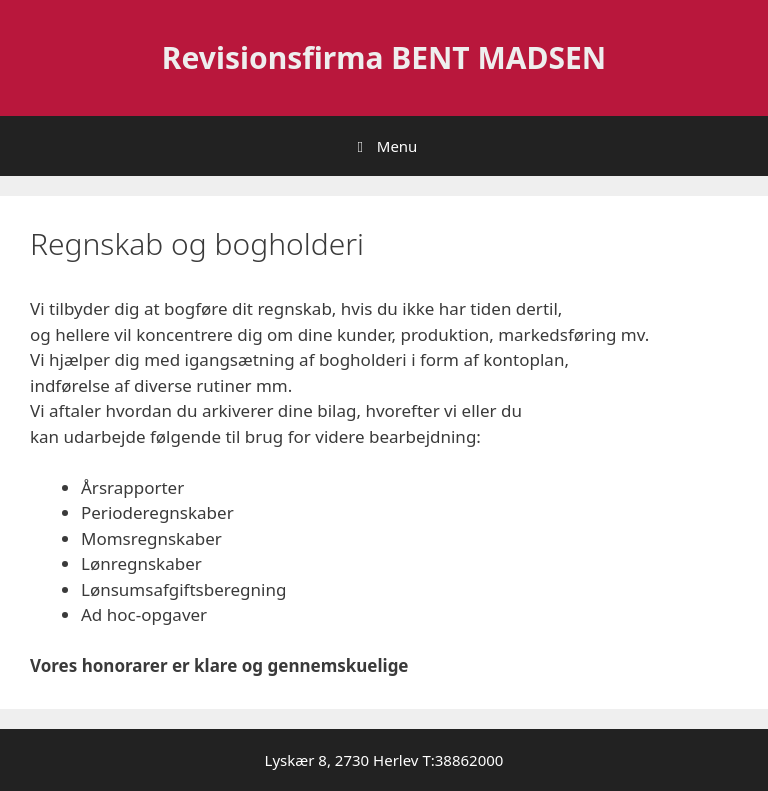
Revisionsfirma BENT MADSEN (384, 57)
